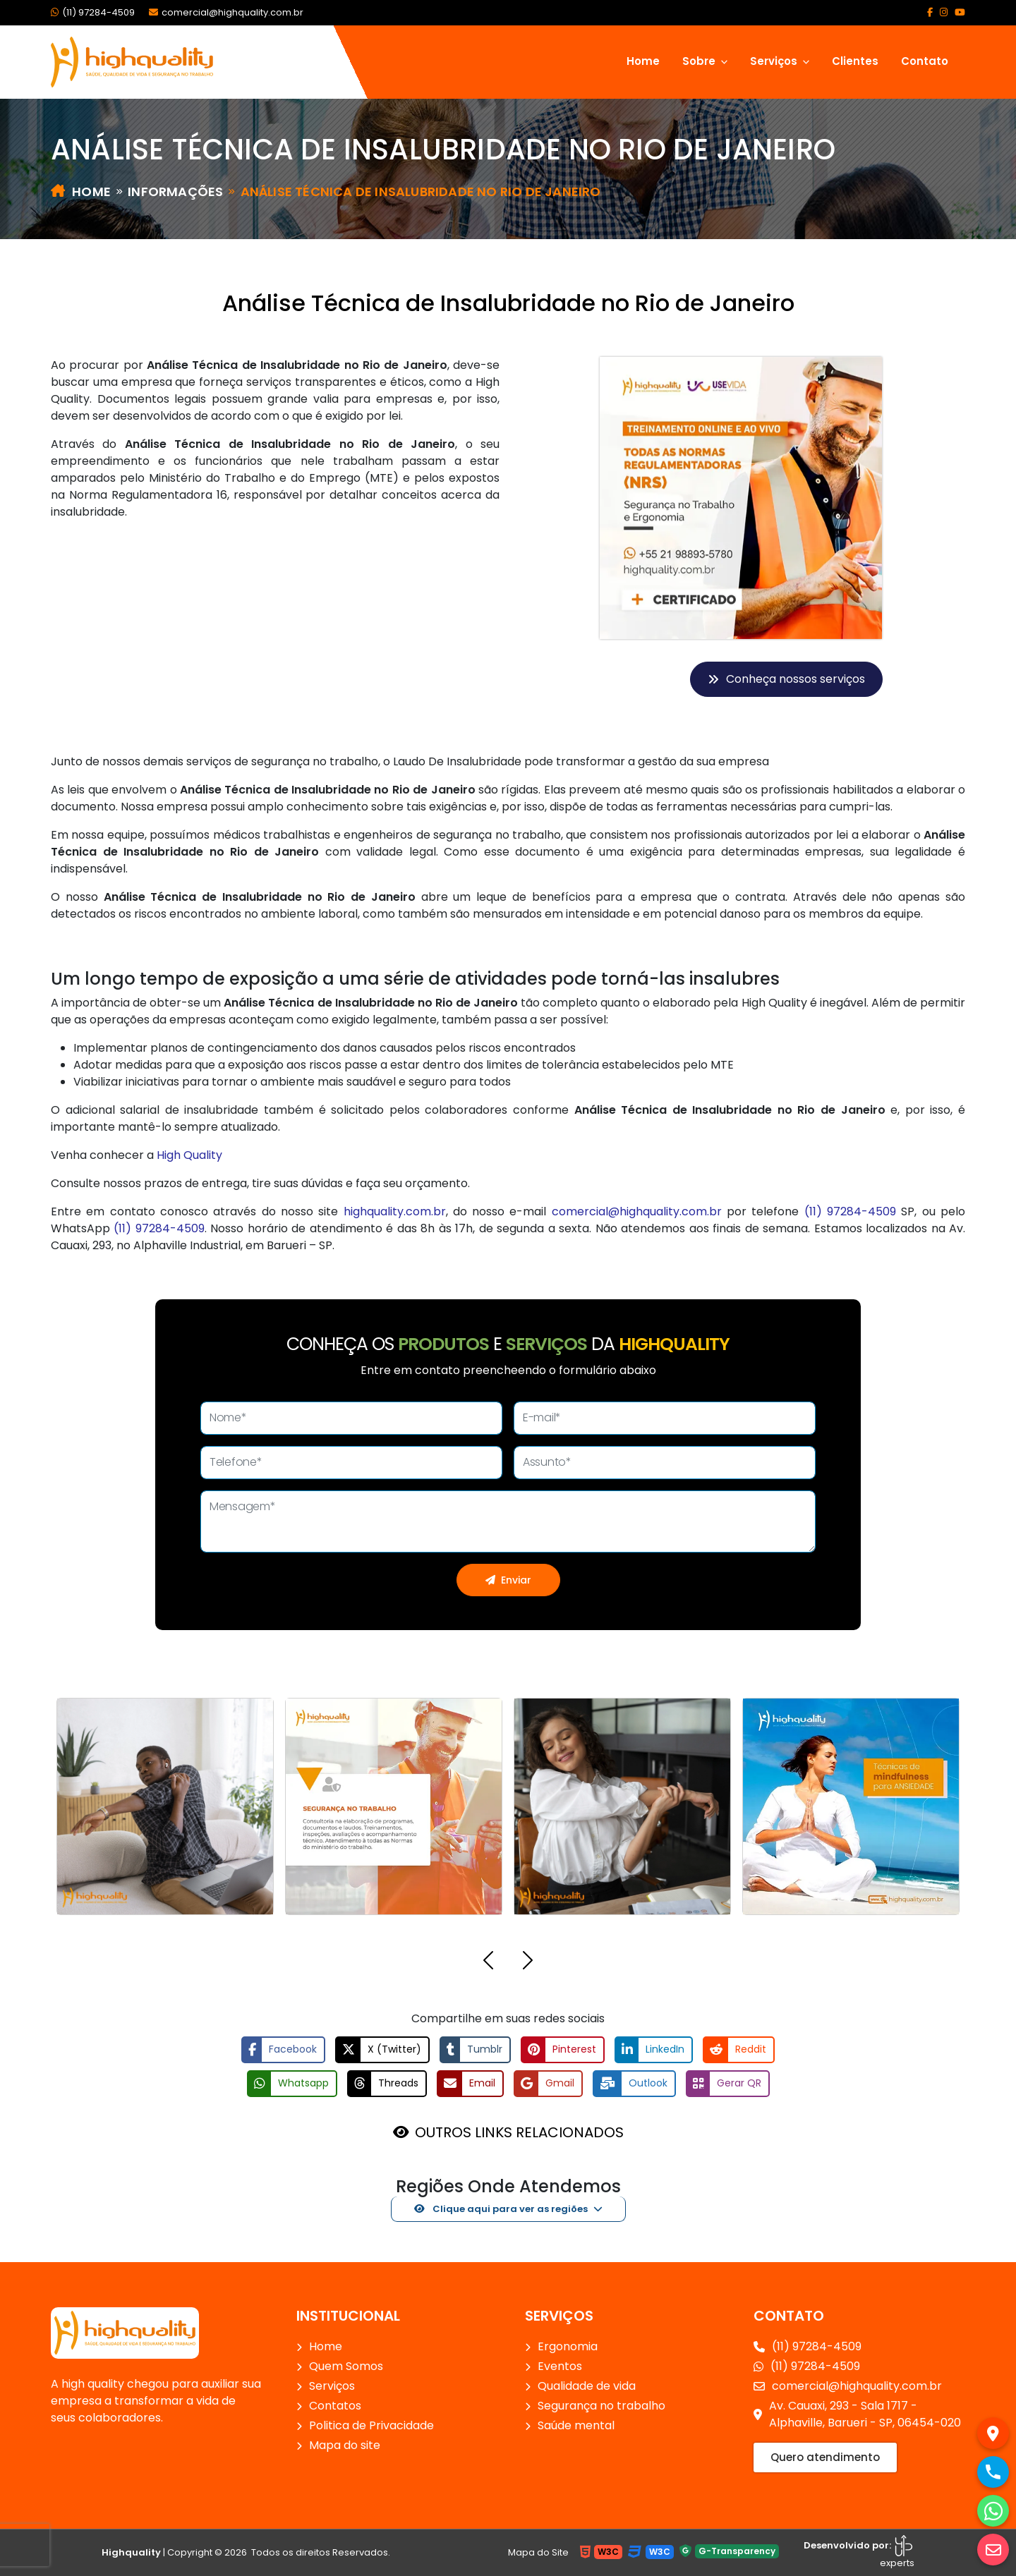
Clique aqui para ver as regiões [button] (501, 2209)
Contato (924, 61)
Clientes (855, 61)
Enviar (508, 1580)
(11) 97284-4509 (93, 12)
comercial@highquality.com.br (226, 12)
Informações (175, 191)
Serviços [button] (775, 61)
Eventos (560, 2366)
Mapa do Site (538, 2552)
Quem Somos (346, 2366)
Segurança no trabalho (601, 2406)
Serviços (332, 2386)
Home (643, 61)
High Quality (189, 1155)
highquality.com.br (395, 1211)
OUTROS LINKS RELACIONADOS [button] (519, 2132)
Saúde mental (576, 2425)
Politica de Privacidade (371, 2425)
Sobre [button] (700, 61)
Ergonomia (568, 2346)
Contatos (335, 2406)
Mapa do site (344, 2445)
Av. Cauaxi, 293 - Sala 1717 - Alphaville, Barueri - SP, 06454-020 (857, 2414)
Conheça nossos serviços (786, 679)
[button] (488, 1962)
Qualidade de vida (587, 2386)
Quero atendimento (825, 2457)
